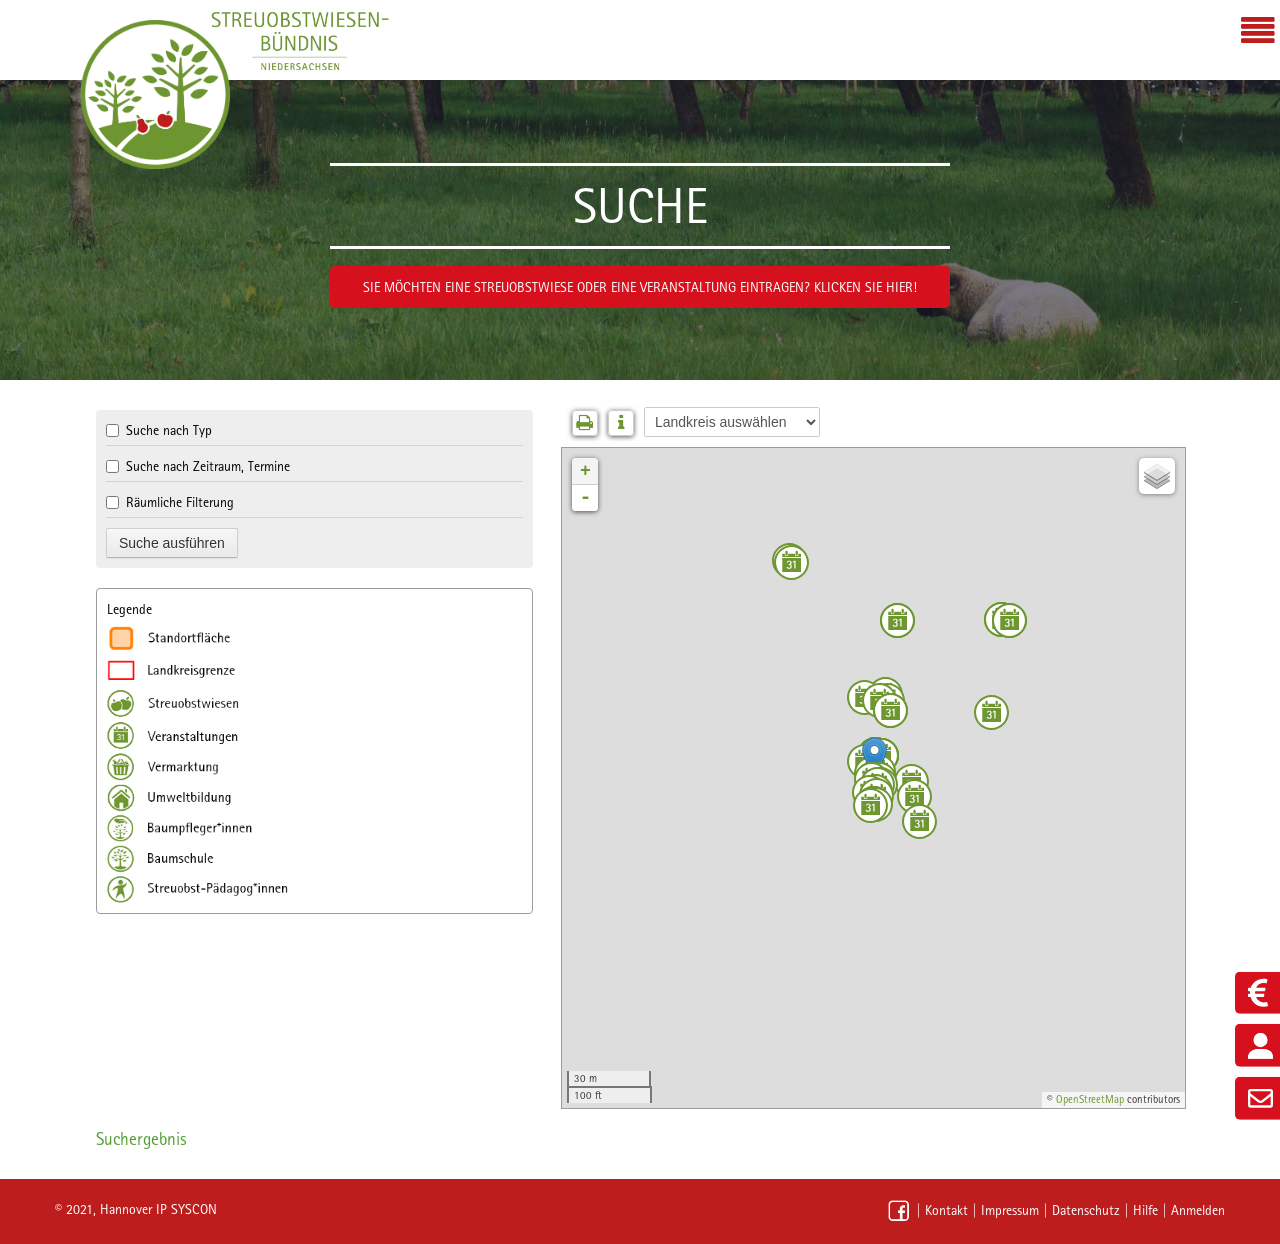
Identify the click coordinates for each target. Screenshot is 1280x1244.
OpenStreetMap (1090, 1099)
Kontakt (946, 1210)
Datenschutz (1086, 1210)
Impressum (1010, 1210)
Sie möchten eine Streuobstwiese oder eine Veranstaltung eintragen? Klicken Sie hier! (640, 287)
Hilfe (1145, 1210)
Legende (129, 609)
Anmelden (1198, 1210)
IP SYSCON (186, 1209)
